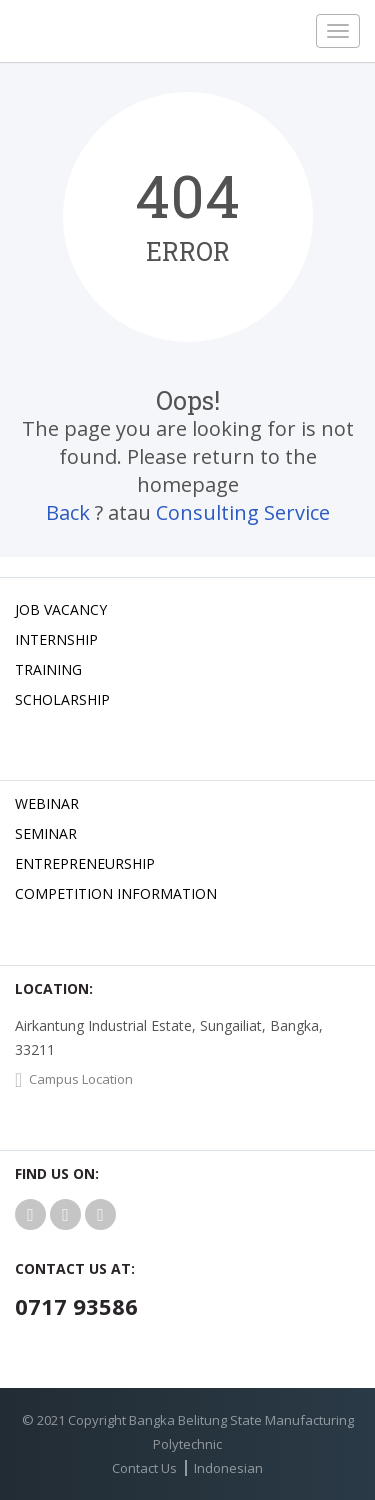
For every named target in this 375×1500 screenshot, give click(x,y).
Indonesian (228, 1468)
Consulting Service (243, 512)
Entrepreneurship (85, 863)
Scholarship (62, 699)
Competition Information (116, 893)
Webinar (47, 803)
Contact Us (144, 1468)
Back (68, 512)
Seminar (46, 833)
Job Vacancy (61, 609)
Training (48, 669)
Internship (56, 639)
